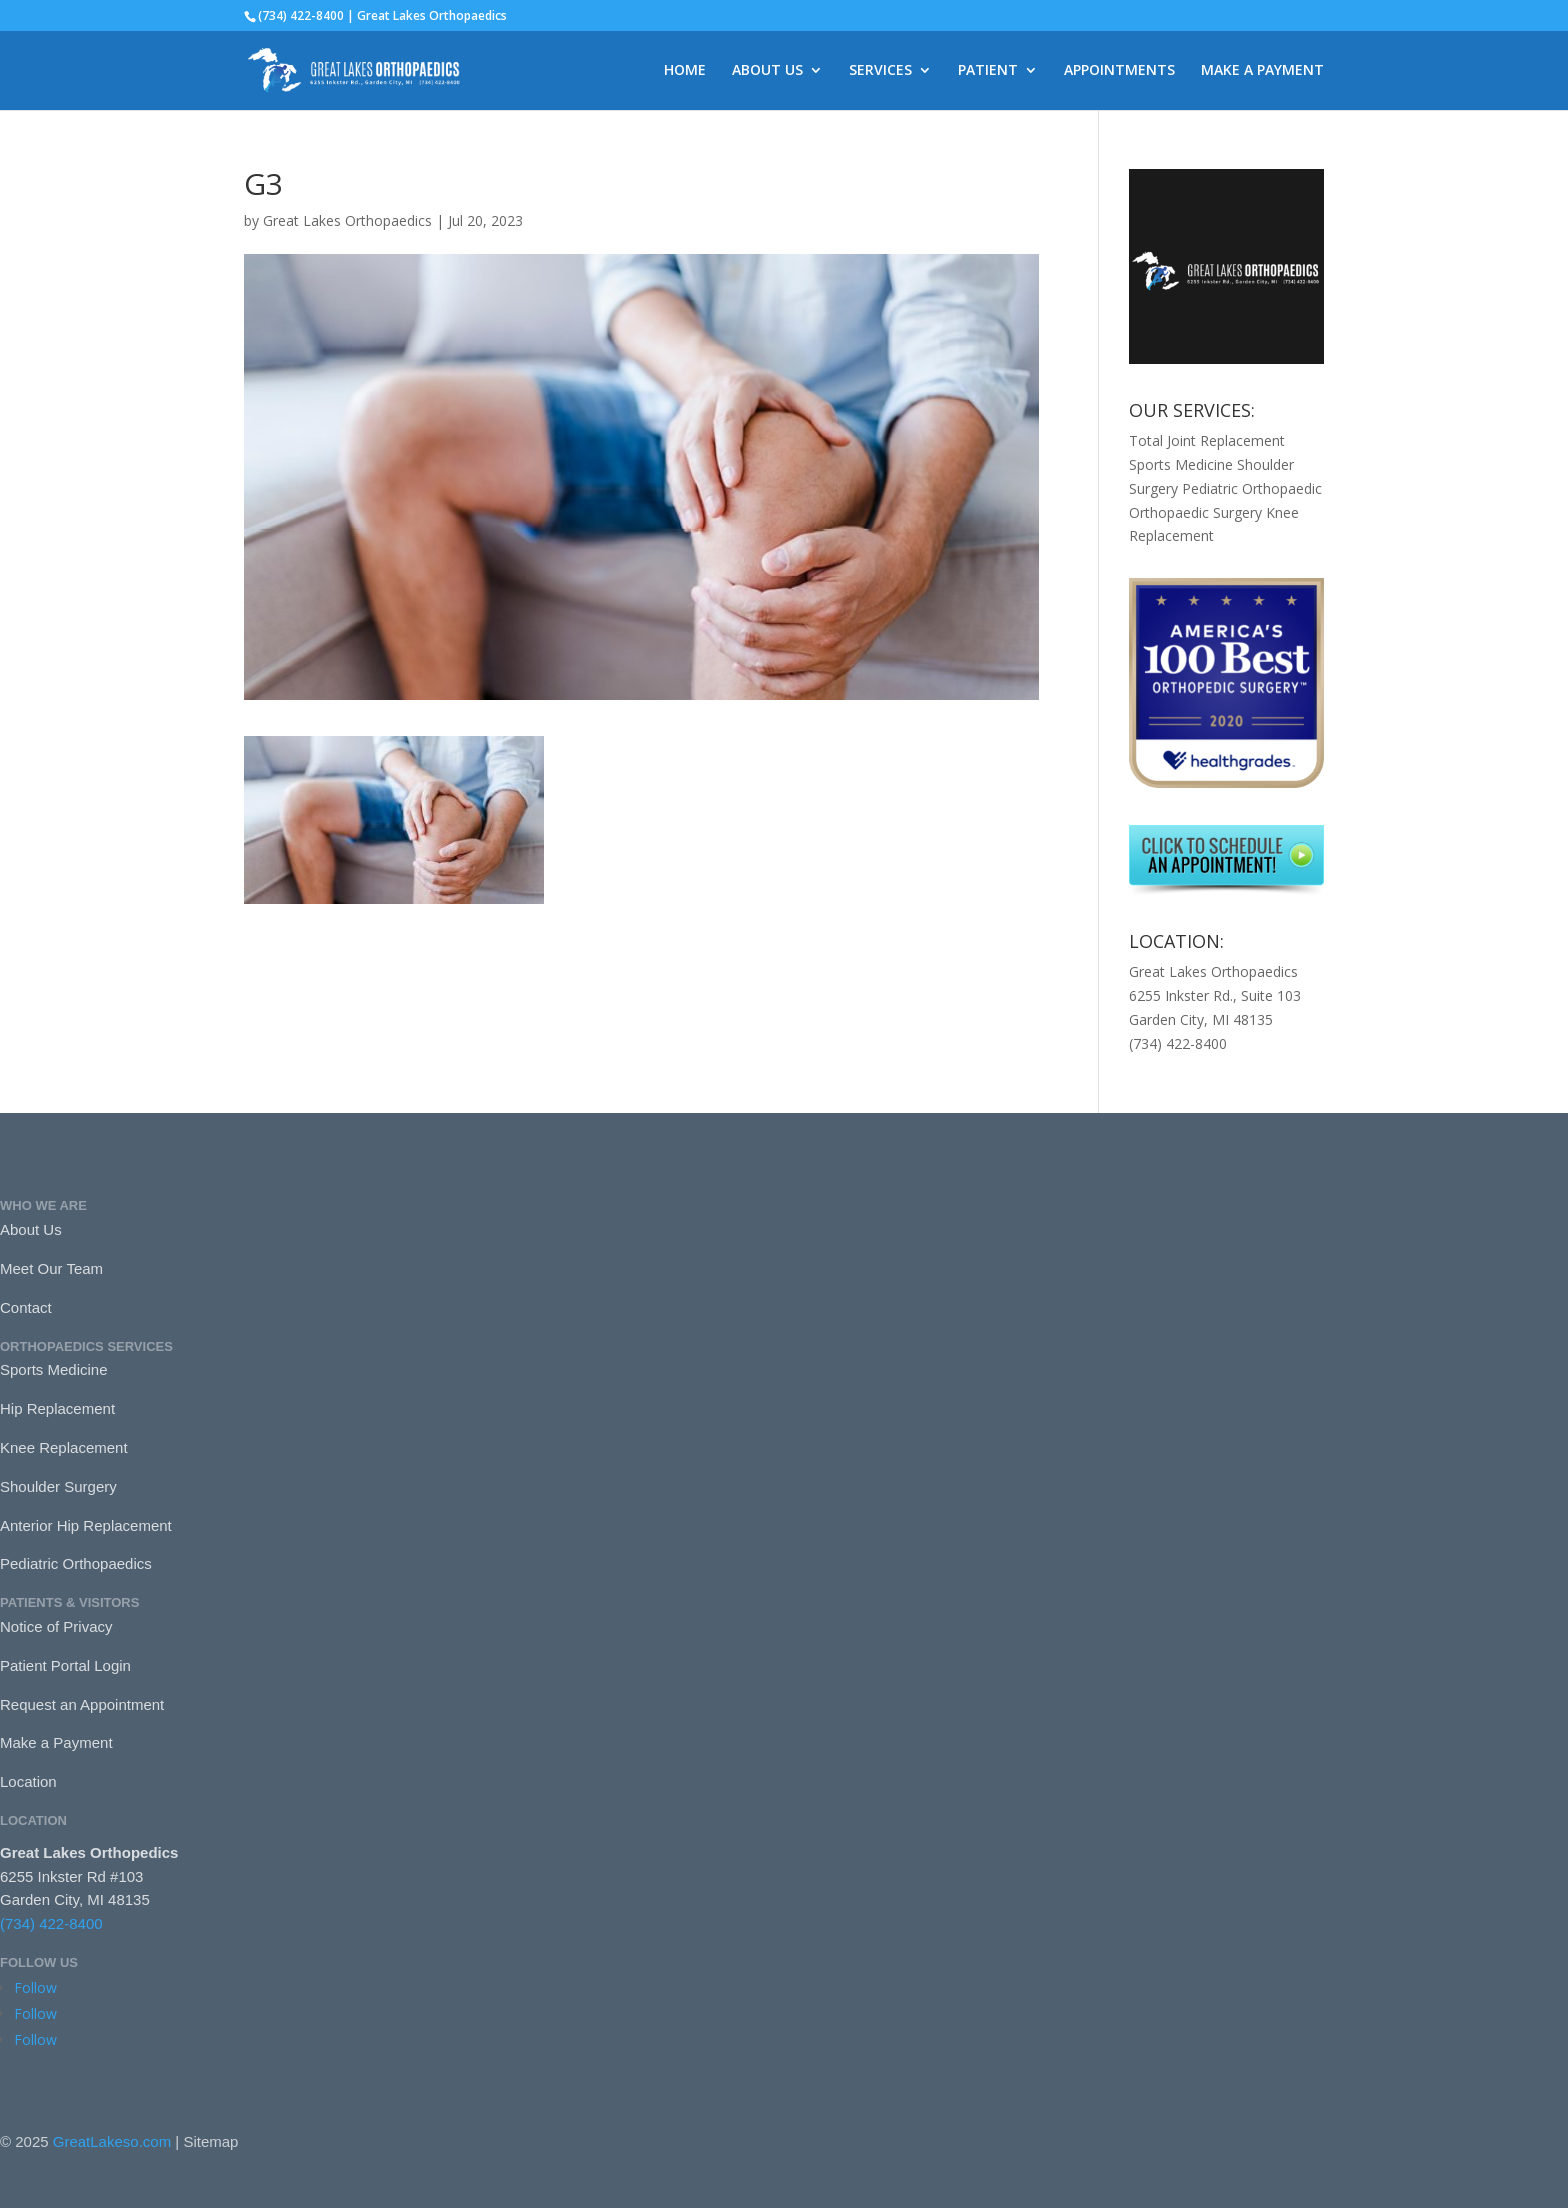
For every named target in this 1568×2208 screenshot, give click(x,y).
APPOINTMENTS (1119, 71)
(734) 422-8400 (51, 1923)
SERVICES (880, 71)
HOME (685, 71)
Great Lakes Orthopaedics (347, 220)
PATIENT (988, 71)
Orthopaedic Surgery (1195, 512)
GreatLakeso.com (112, 2141)
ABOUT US (767, 71)
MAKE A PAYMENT (1262, 71)
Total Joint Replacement (1207, 440)
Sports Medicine (1181, 464)
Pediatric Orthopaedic (1252, 488)
